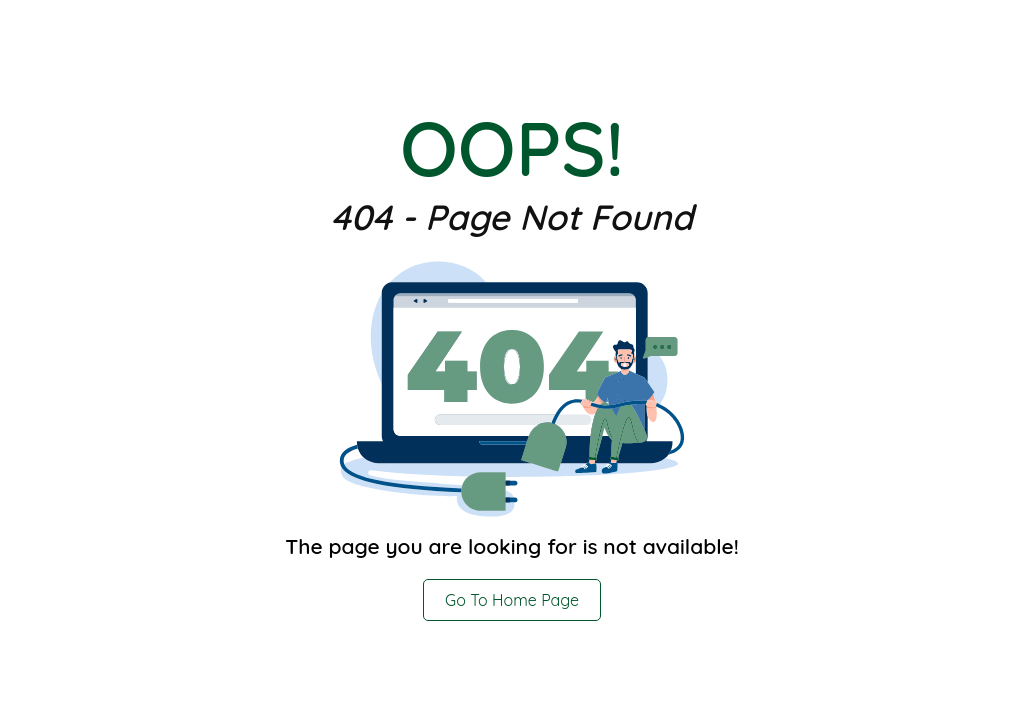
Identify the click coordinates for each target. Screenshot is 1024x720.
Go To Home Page (512, 600)
